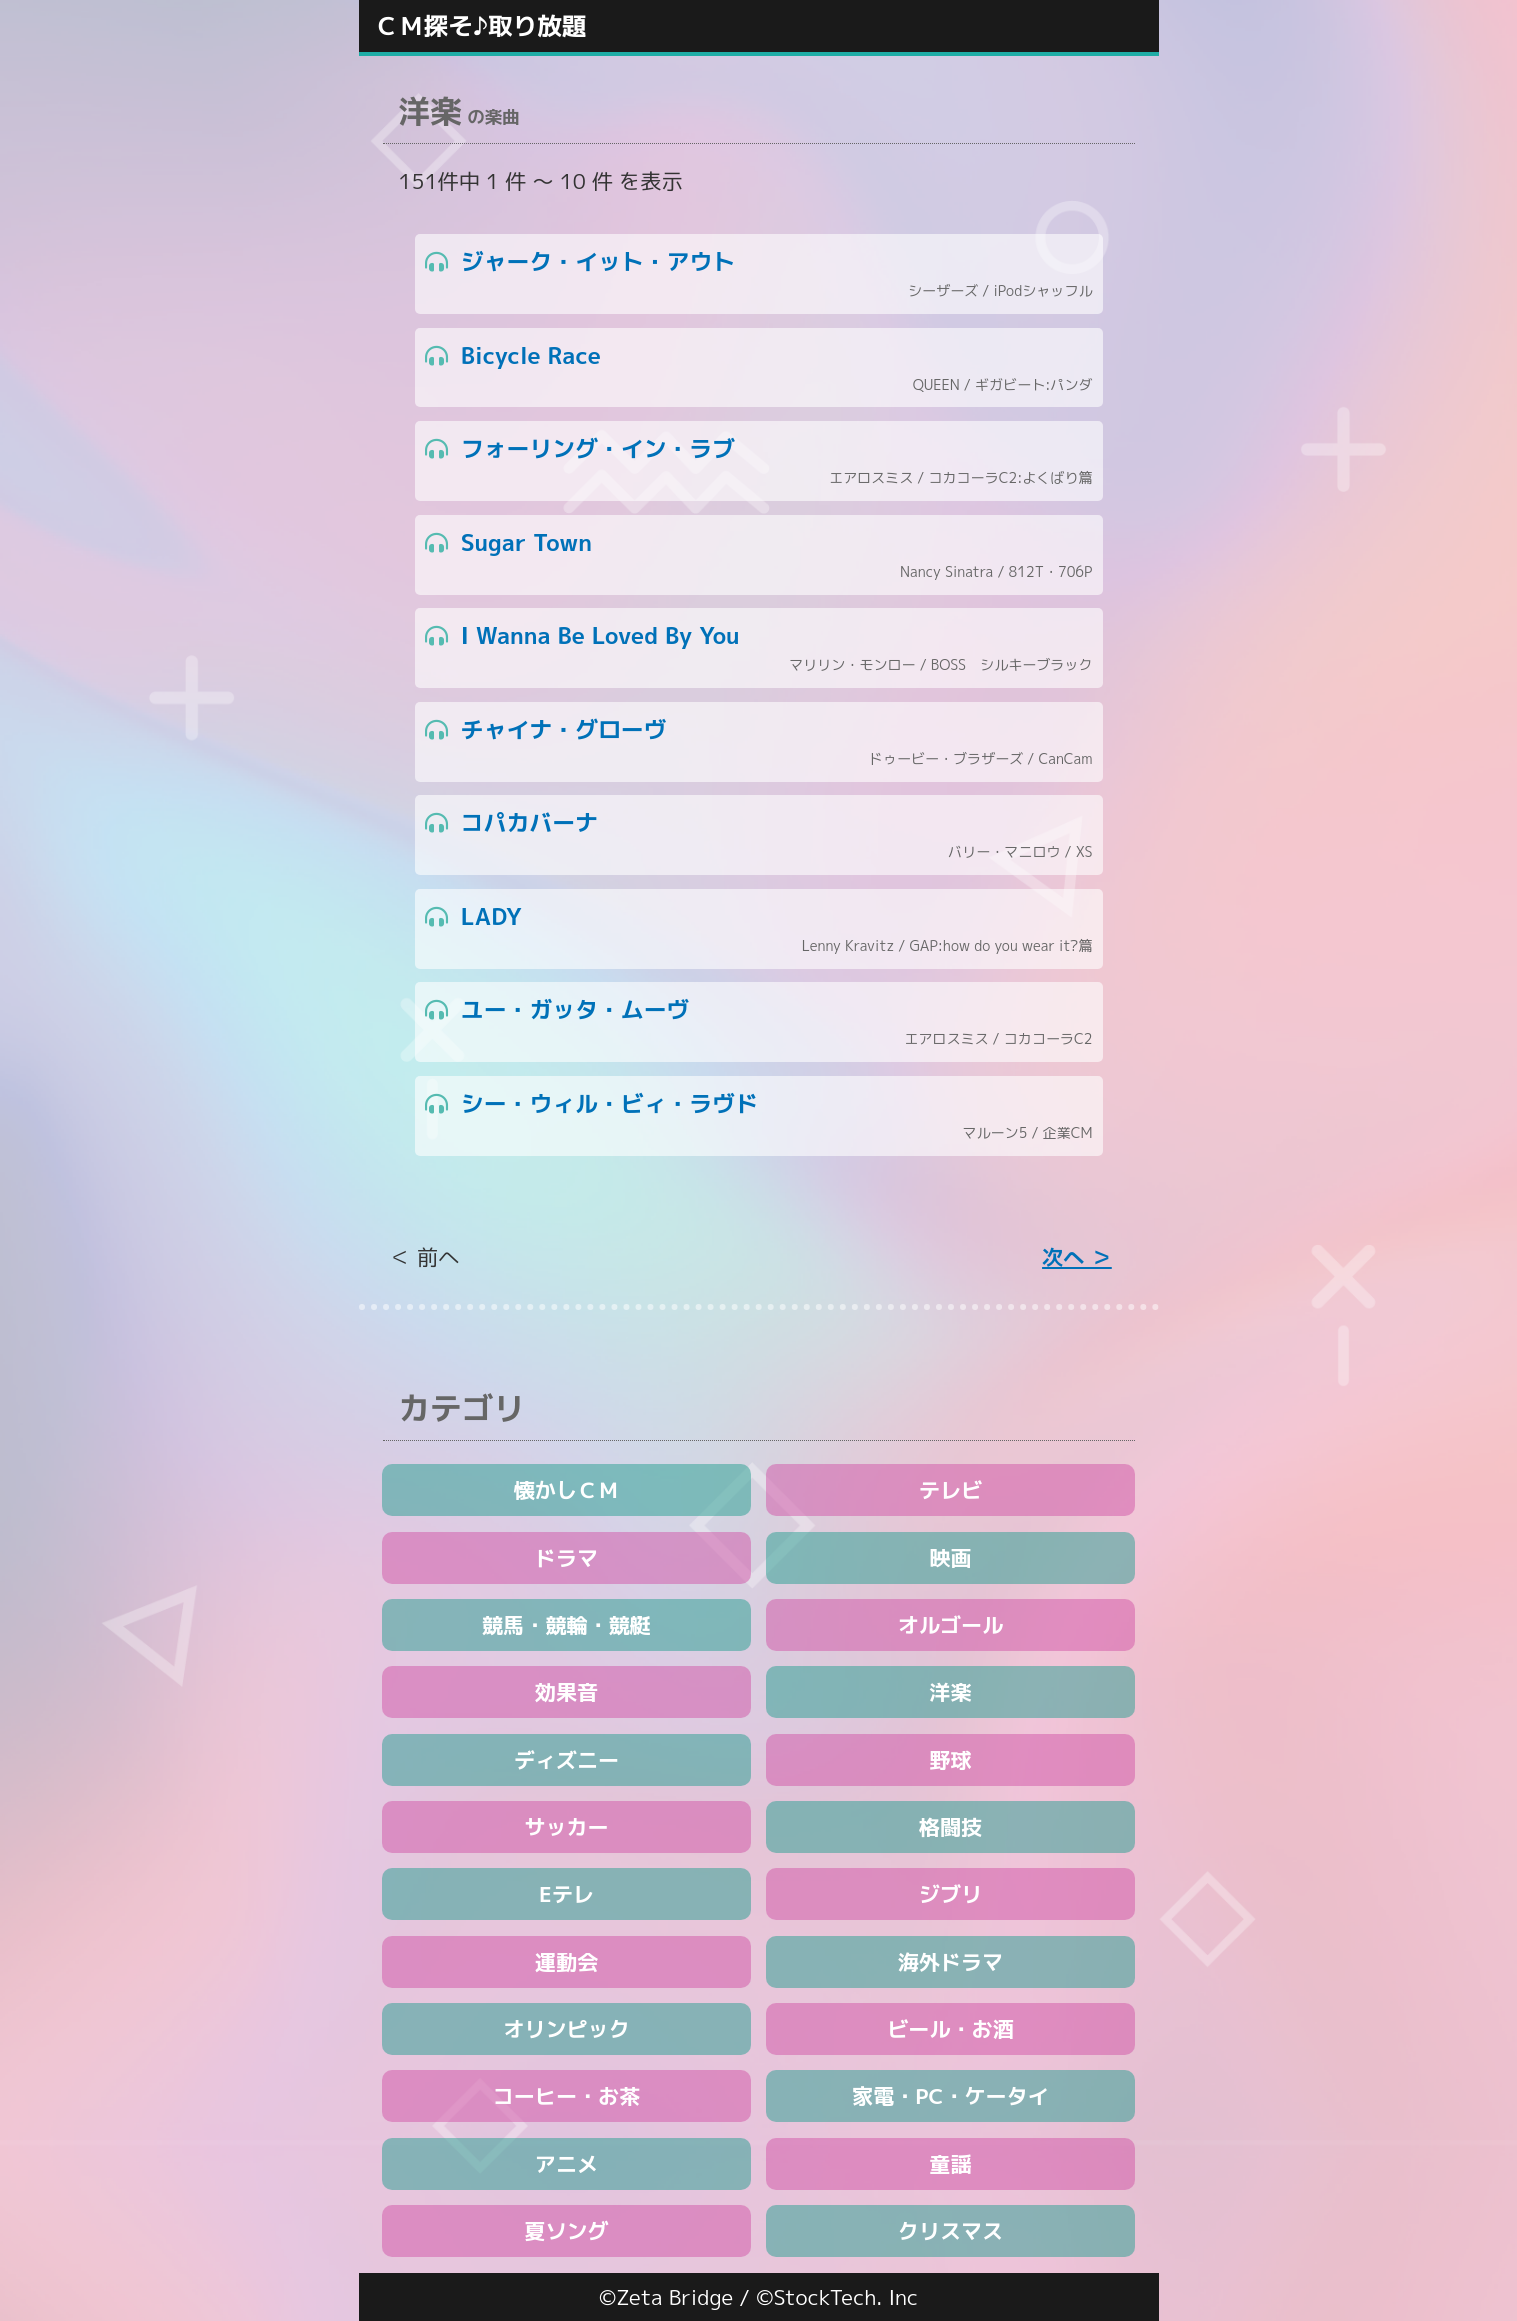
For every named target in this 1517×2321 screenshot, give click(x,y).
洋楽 (950, 1692)
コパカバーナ (759, 835)
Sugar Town (759, 555)
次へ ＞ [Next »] (1077, 1257)
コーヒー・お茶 (567, 2096)
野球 (950, 1760)
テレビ (950, 1490)
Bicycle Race (759, 368)
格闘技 (950, 1827)
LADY (759, 929)
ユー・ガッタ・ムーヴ (759, 1022)
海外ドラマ (950, 1962)
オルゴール (950, 1625)
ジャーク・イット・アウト (759, 274)
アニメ (566, 2164)
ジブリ (950, 1894)
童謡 (950, 2164)
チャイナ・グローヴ (759, 742)
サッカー (566, 1827)
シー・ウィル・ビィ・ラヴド (759, 1116)
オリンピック (566, 2029)
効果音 (566, 1692)
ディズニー (566, 1760)
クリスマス (950, 2231)
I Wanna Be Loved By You (759, 648)
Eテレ (566, 1894)
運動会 (566, 1962)
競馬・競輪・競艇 (566, 1625)
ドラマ (566, 1558)
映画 (950, 1558)
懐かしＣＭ (566, 1490)
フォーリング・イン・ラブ (759, 461)
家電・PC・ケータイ (950, 2096)
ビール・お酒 (950, 2029)
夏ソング (566, 2231)
